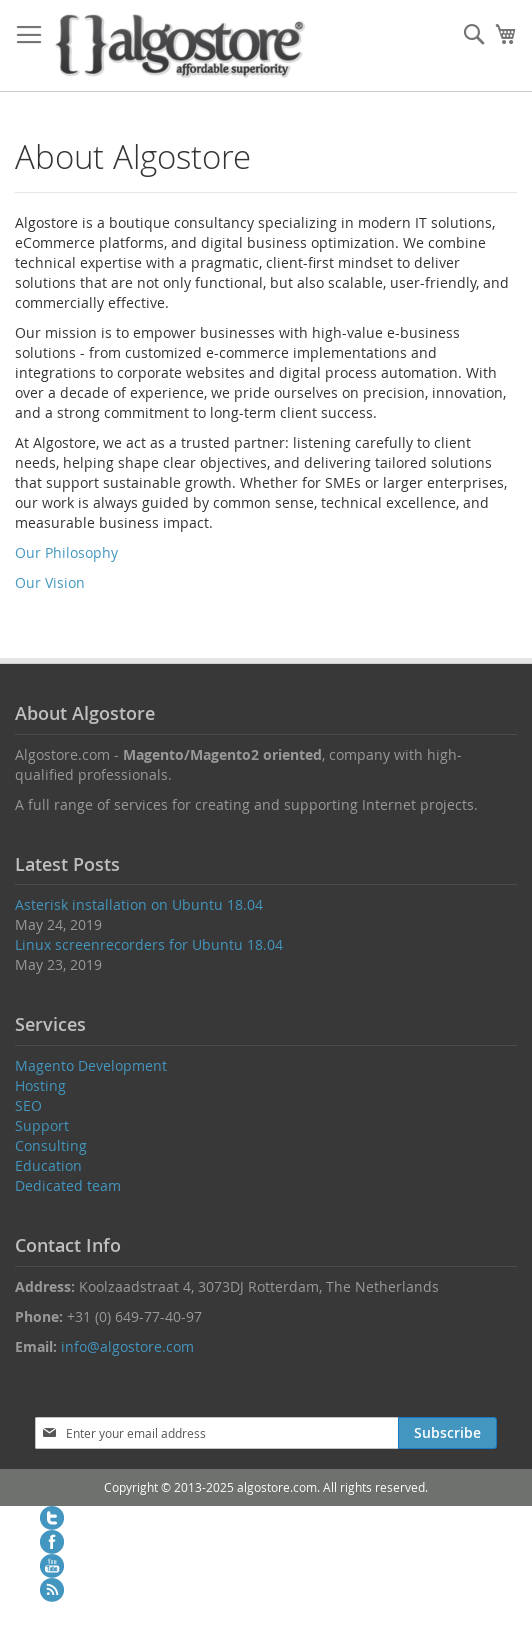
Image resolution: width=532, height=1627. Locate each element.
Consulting (51, 1145)
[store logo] (180, 46)
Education (48, 1165)
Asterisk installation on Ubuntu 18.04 (139, 904)
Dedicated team (68, 1185)
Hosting (40, 1085)
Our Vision (50, 582)
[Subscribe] (447, 1433)
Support (42, 1125)
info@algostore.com (127, 1346)
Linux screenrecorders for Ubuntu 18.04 (149, 944)
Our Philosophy (66, 552)
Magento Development (91, 1065)
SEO (28, 1105)
